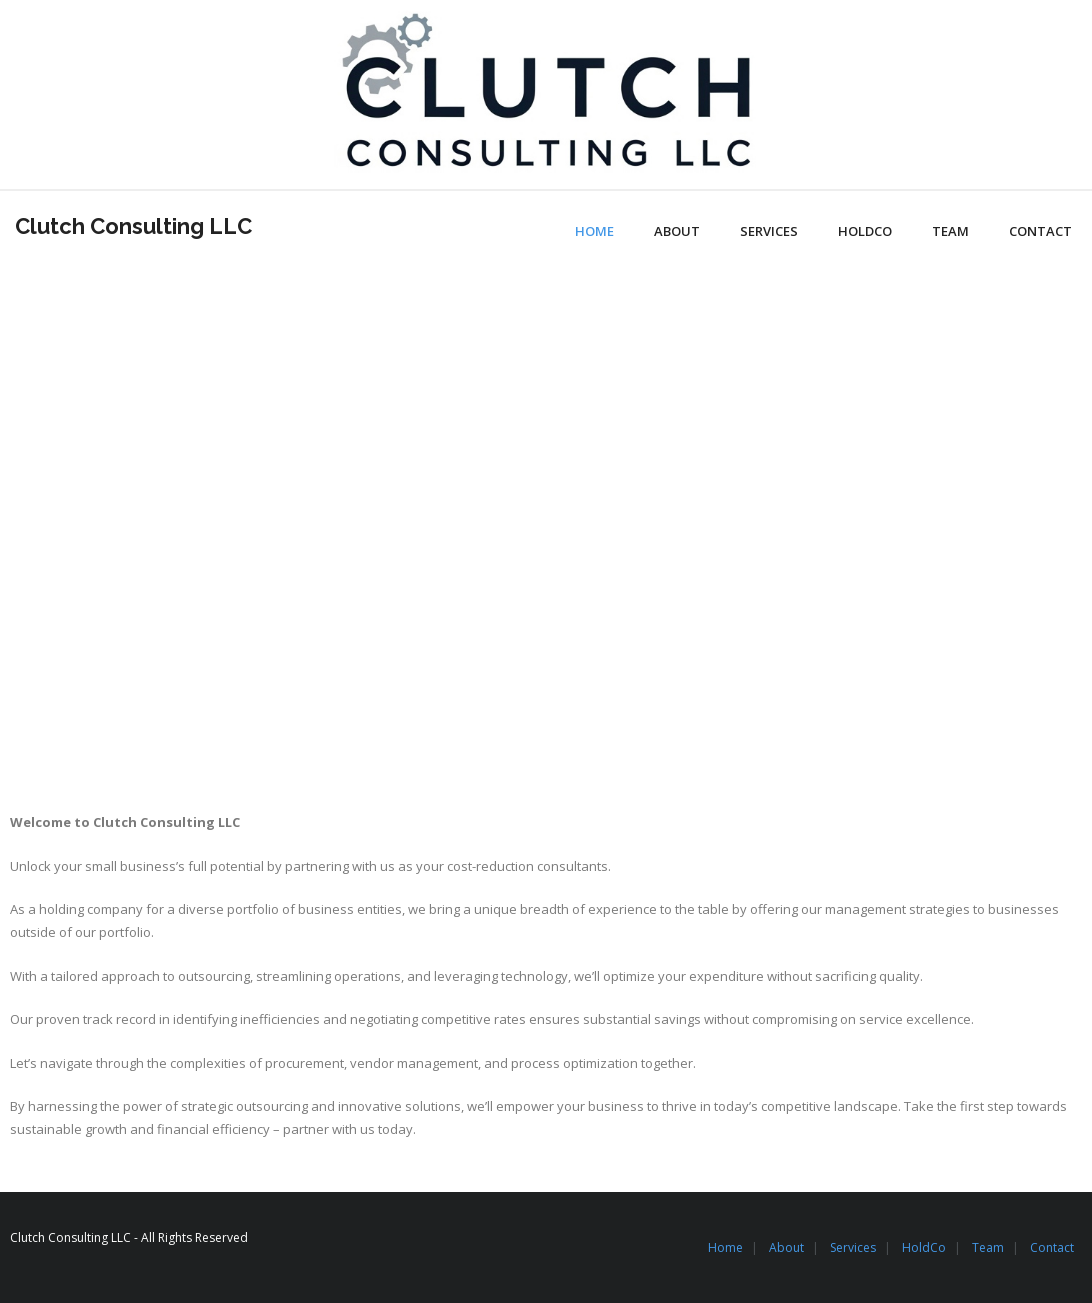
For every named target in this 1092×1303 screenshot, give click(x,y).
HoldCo (924, 1247)
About (786, 1247)
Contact (1052, 1247)
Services (853, 1247)
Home (725, 1247)
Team (988, 1247)
